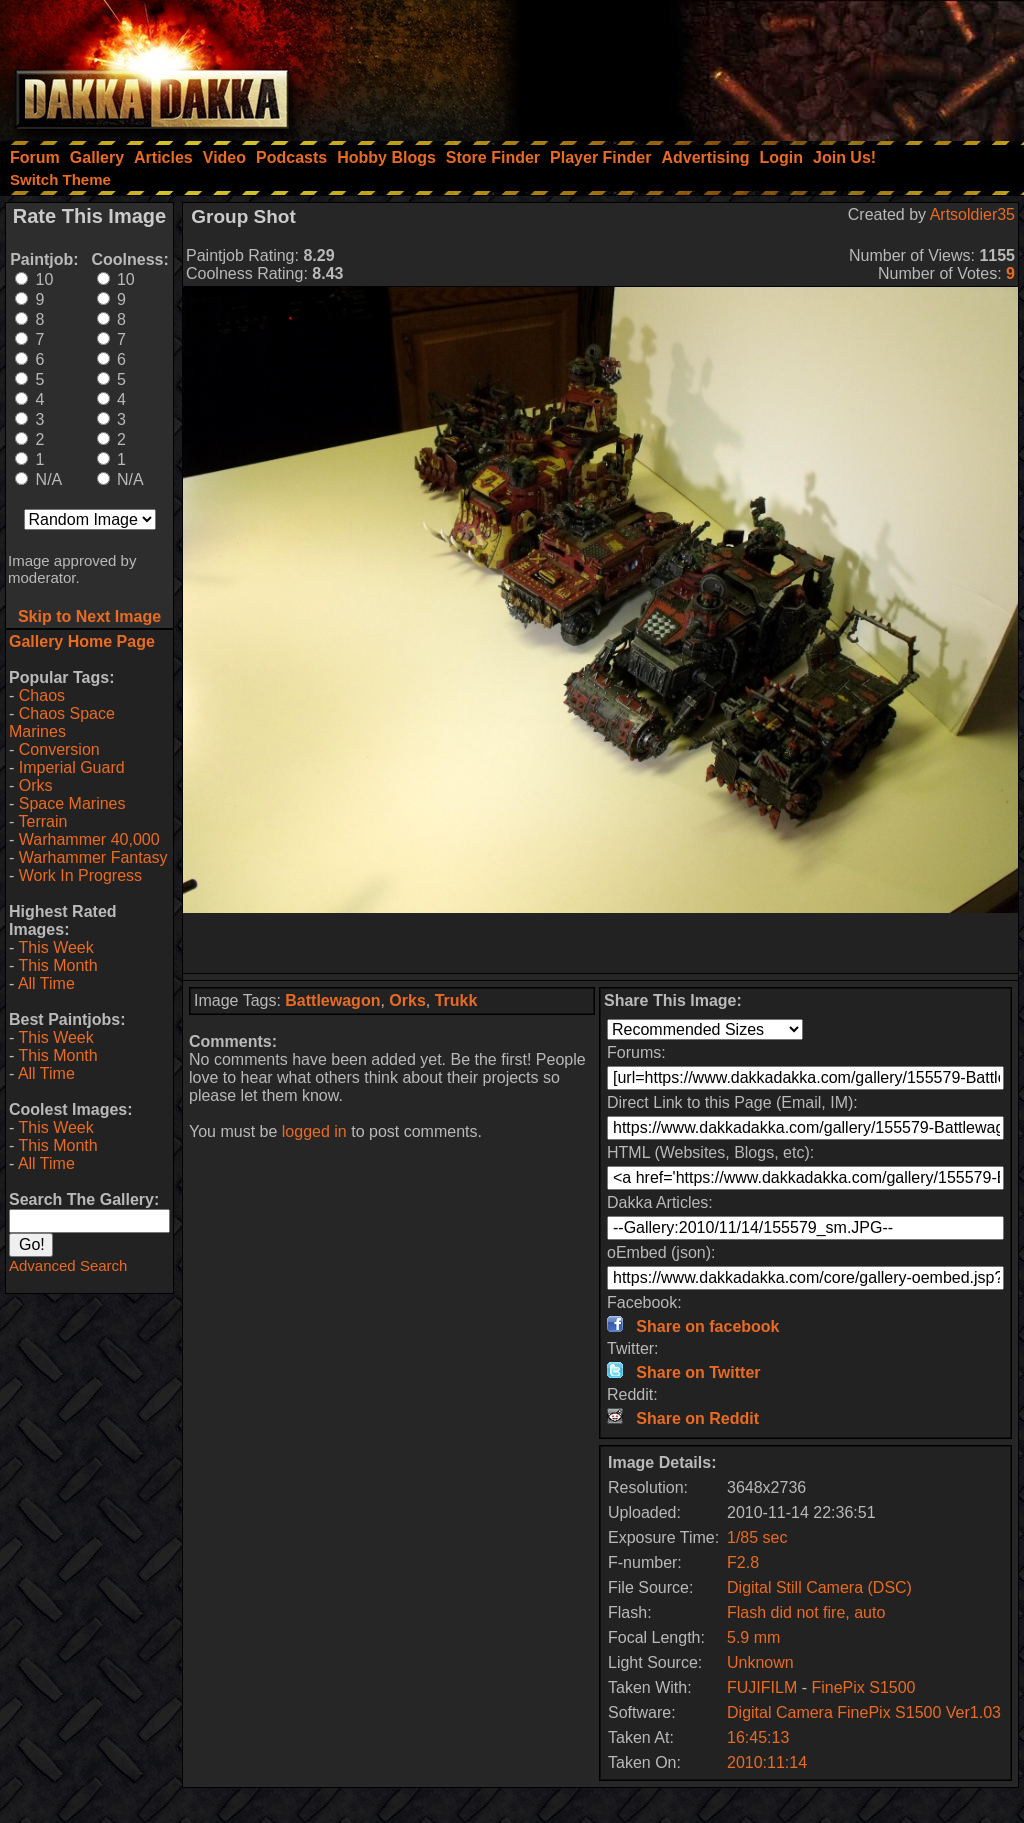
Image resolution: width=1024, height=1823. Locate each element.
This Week (55, 947)
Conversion (59, 749)
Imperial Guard (72, 767)
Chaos (42, 695)
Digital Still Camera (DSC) (819, 1587)
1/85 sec (757, 1537)
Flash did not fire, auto (806, 1612)
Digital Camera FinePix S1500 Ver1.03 (864, 1712)
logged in (314, 1131)
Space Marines (72, 803)
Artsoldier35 (972, 214)
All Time (46, 983)
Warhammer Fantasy (93, 857)
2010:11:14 (767, 1762)
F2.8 (743, 1562)
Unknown (760, 1662)
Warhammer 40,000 (89, 839)
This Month (57, 965)
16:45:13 (758, 1737)
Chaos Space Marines (62, 722)
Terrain (42, 821)
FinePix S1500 (863, 1687)
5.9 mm (753, 1637)
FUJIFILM (762, 1687)
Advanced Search (68, 1265)
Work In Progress (80, 875)
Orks (36, 785)
